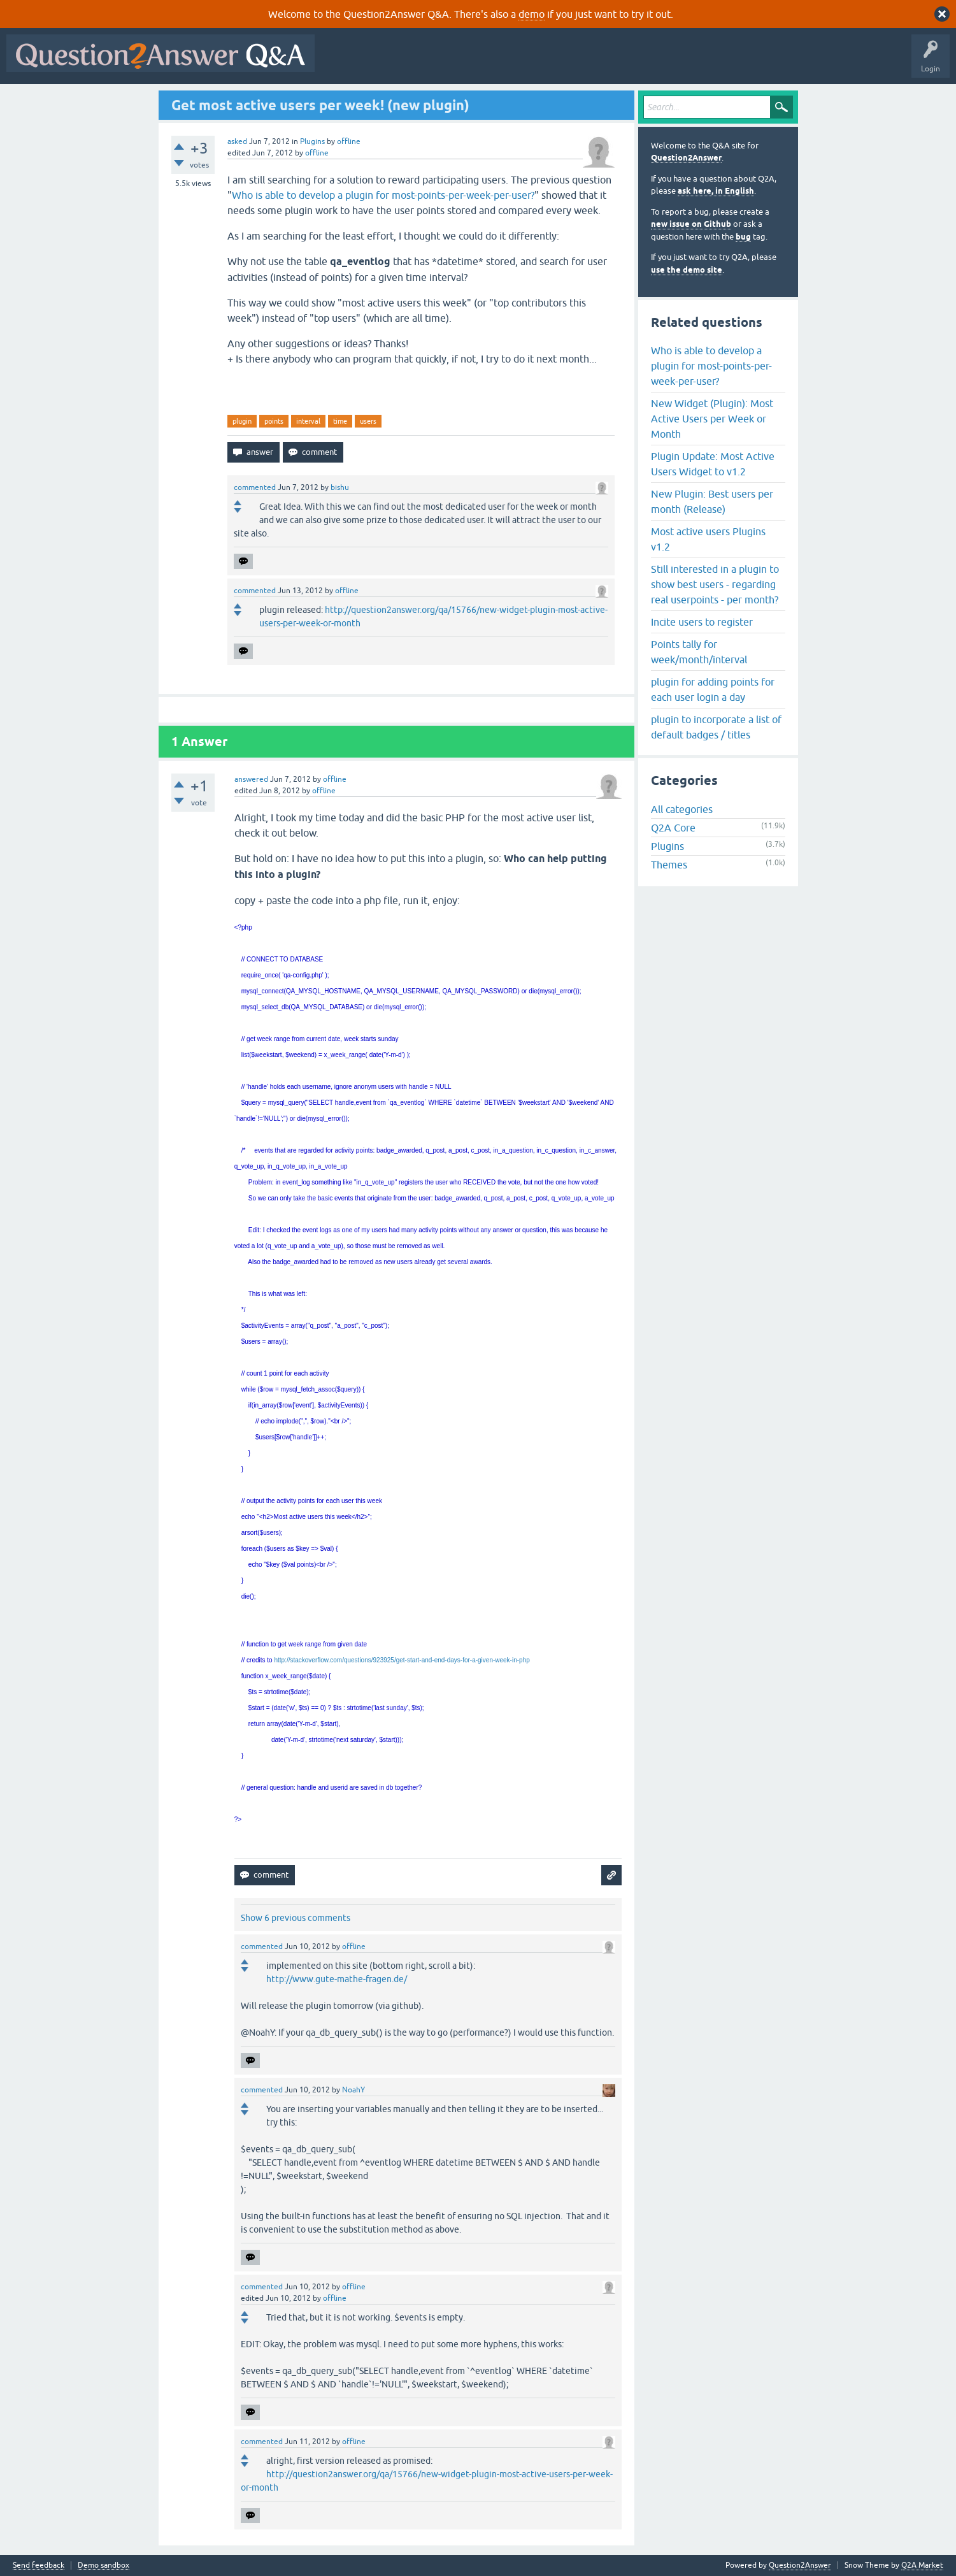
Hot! (438, 62)
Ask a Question (629, 62)
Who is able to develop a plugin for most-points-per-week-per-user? (383, 195)
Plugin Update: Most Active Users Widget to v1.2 (712, 463)
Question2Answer (686, 157)
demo (531, 14)
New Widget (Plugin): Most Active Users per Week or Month (712, 419)
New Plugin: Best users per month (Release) (712, 501)
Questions (394, 62)
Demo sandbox (103, 2565)
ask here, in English (716, 191)
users (368, 421)
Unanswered (487, 62)
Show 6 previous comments (295, 1918)
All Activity (343, 62)
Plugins (312, 141)
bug (743, 236)
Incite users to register (702, 622)
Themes (669, 864)
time (340, 421)
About (713, 62)
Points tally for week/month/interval (699, 651)
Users (575, 62)
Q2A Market (922, 2565)
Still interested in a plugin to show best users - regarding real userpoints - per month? (715, 584)
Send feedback (38, 2565)
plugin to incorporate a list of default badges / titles (716, 727)
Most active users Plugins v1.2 (708, 539)
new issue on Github (691, 224)
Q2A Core (673, 827)
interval (308, 421)
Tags (536, 62)
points (273, 421)
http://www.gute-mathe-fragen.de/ (336, 1979)
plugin (242, 421)
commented (255, 487)
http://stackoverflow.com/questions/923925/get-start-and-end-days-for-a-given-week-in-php (401, 1660)
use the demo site (686, 270)
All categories (682, 809)
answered (251, 779)
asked (237, 141)
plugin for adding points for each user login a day (712, 689)
